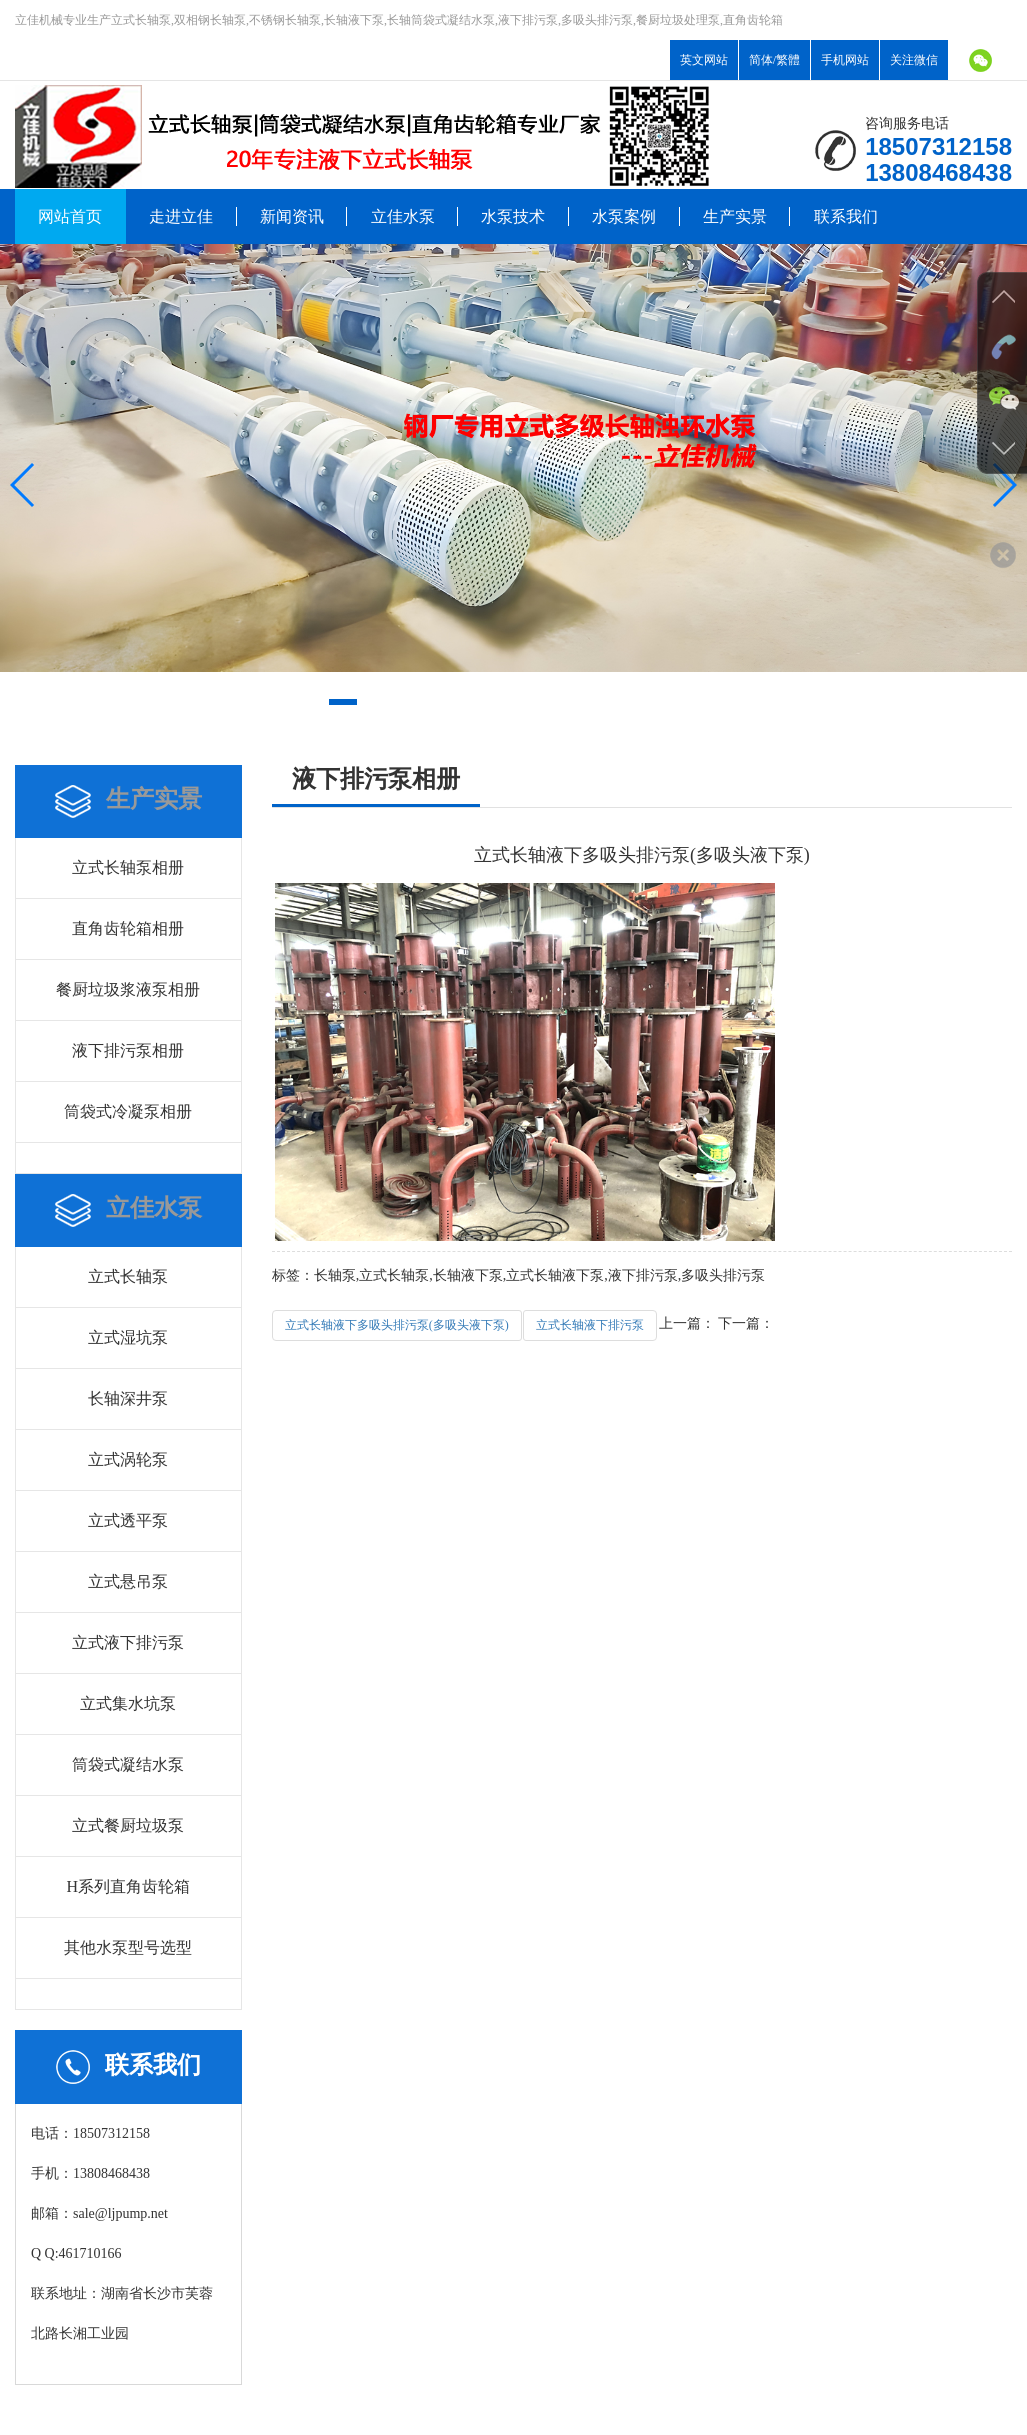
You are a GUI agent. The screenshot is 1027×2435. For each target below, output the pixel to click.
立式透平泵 (128, 1520)
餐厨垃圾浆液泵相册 (128, 989)
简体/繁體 (774, 60)
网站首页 (70, 216)
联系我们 (846, 216)
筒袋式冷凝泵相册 (128, 1111)
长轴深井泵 (128, 1398)
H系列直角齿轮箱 (129, 1886)
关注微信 (914, 60)
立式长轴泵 (128, 1276)
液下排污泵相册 (128, 1050)
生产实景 (735, 216)
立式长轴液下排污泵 (590, 1325)
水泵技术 (513, 216)
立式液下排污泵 (128, 1642)
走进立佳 (181, 216)
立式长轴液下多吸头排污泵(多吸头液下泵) (397, 1325)
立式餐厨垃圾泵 (128, 1825)
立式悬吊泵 (128, 1581)
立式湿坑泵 (128, 1337)
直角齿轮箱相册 (128, 928)
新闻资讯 (292, 216)
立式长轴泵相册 (128, 867)
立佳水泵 (403, 216)
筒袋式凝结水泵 (128, 1764)
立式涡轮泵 (128, 1459)
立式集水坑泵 (128, 1703)
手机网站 (845, 60)
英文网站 (704, 60)
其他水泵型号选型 (128, 1947)
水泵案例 (624, 216)
